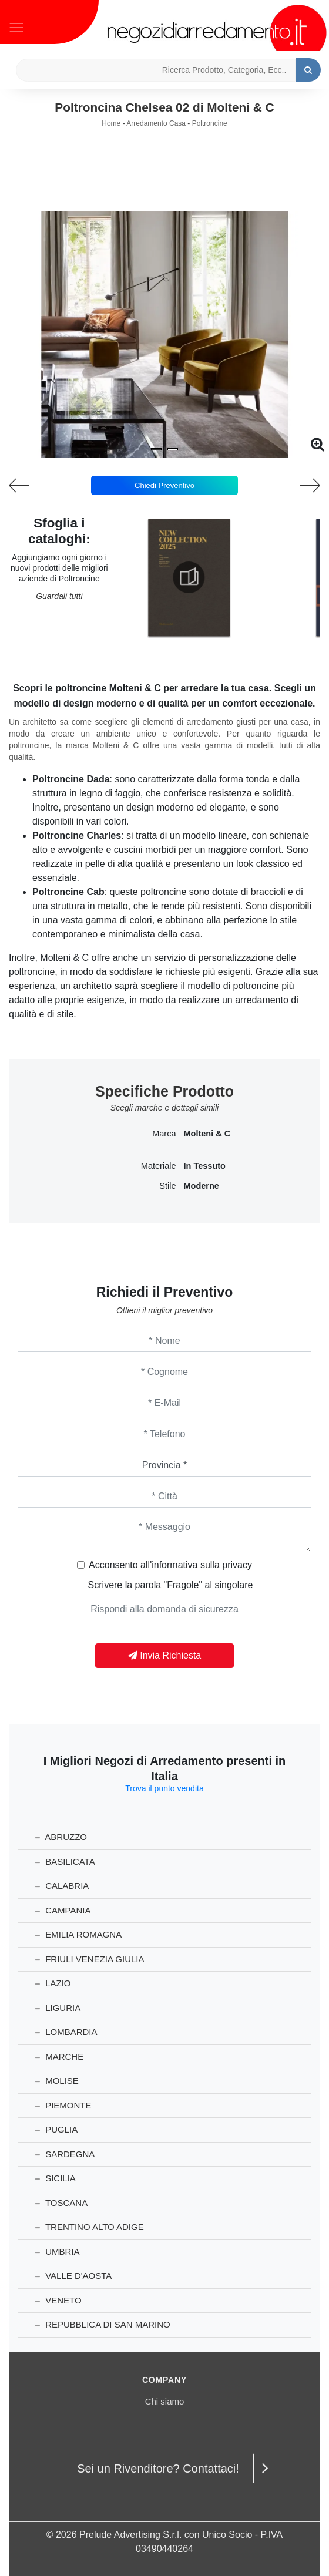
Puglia (56, 2129)
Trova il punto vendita (164, 1788)
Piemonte (63, 2105)
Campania (62, 1910)
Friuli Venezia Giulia (90, 1959)
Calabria (62, 1886)
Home (111, 123)
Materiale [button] (158, 1166)
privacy (237, 1565)
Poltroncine (209, 123)
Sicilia (55, 2178)
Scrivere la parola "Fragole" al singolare (170, 1585)
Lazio (53, 1983)
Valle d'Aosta (73, 2276)
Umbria (57, 2251)
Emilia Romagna (78, 1934)
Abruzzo (61, 1837)
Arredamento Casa (156, 123)
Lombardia (66, 2032)
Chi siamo (164, 2401)
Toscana (61, 2203)
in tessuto (205, 1166)
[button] (156, 449)
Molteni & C (207, 1133)
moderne (201, 1186)
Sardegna (65, 2154)
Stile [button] (167, 1186)
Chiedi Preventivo (164, 485)
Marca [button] (164, 1133)
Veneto (58, 2300)
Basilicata (65, 1862)
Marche (59, 2057)
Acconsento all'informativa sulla (170, 1565)
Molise (57, 2081)
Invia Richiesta (165, 1655)
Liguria (57, 2008)
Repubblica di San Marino (102, 2324)
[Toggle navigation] (16, 26)
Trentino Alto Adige (89, 2227)
